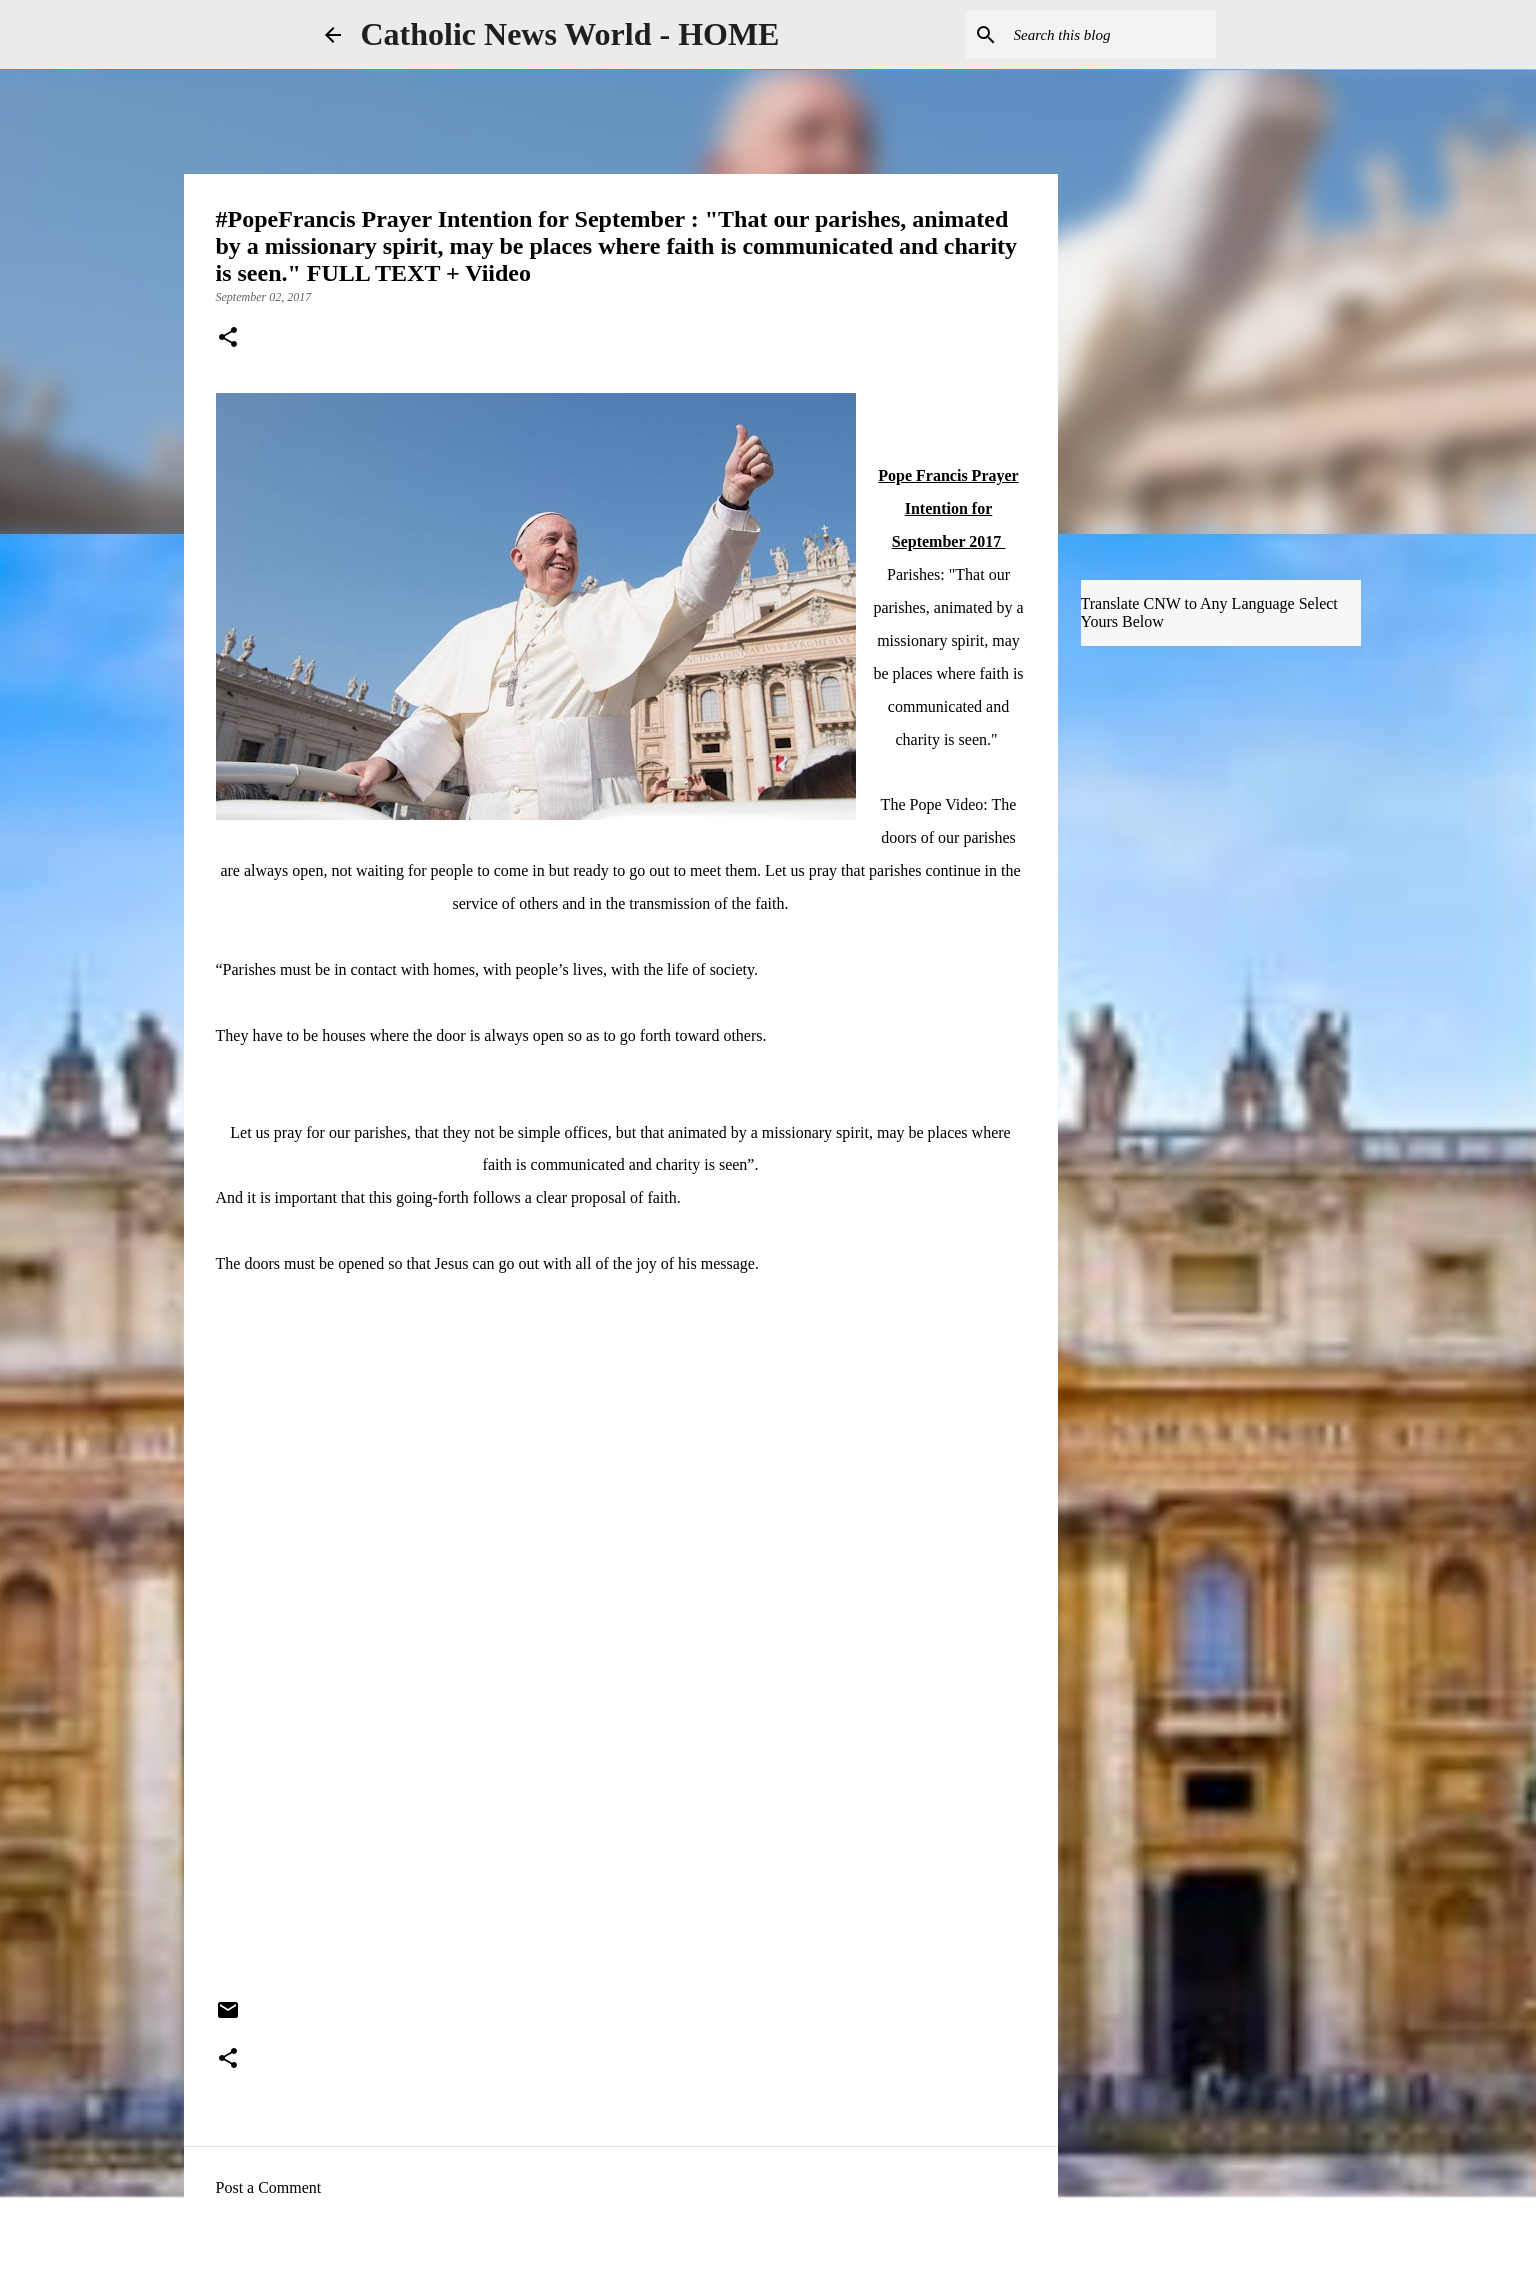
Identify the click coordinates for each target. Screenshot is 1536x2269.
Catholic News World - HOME (570, 34)
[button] (228, 339)
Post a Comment (269, 2187)
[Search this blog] (1111, 35)
